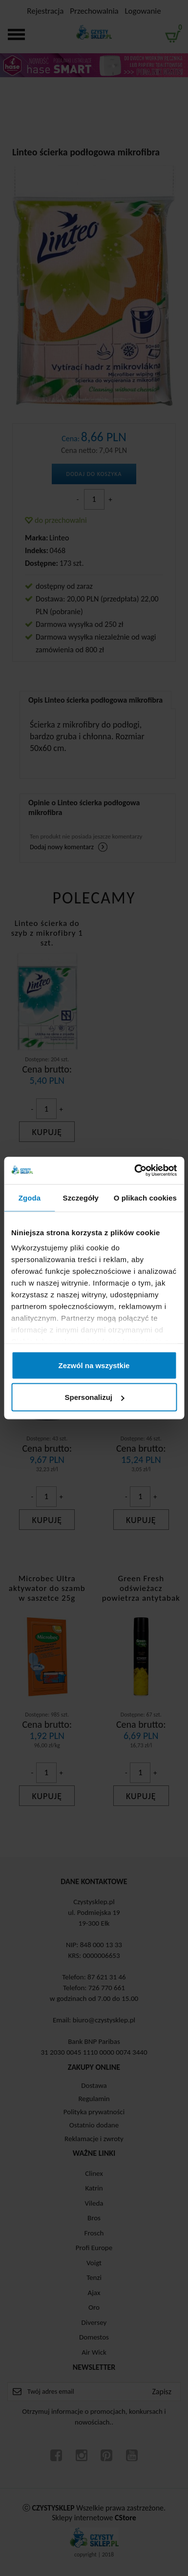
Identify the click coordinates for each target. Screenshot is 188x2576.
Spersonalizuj (94, 1397)
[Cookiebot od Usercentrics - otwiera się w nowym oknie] (135, 1170)
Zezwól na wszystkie (94, 1365)
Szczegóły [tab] (81, 1197)
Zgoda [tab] (30, 1197)
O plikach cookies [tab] (145, 1197)
